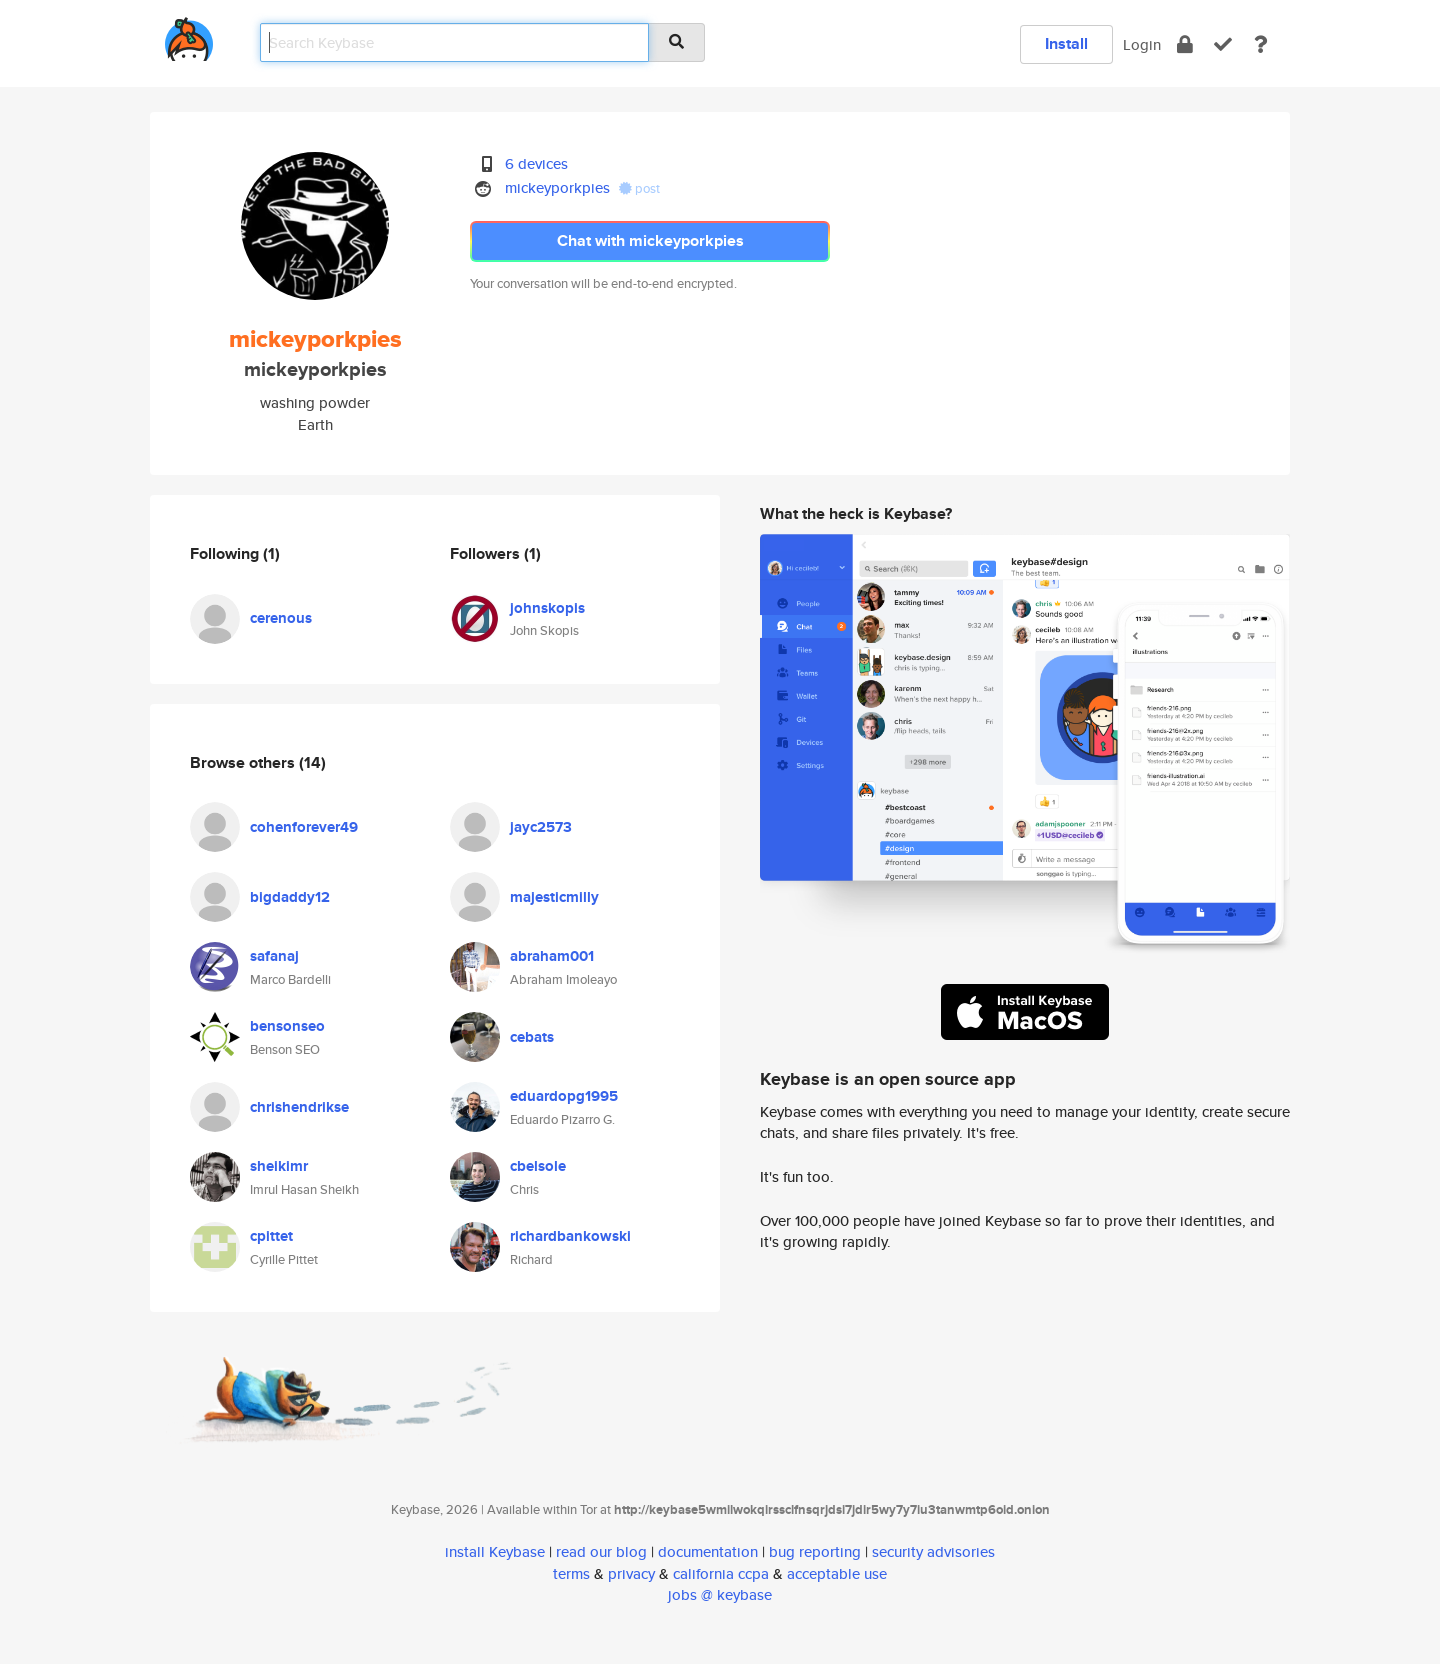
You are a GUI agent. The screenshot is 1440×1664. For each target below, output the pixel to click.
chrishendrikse (299, 1107)
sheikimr (279, 1166)
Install (1066, 43)
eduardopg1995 (564, 1096)
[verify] (1223, 44)
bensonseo (287, 1026)
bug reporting (815, 1551)
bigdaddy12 (290, 897)
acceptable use (837, 1573)
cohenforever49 (304, 827)
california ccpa (721, 1573)
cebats (532, 1037)
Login (1142, 44)
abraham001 (552, 956)
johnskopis (547, 608)
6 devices (536, 163)
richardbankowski (570, 1236)
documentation (708, 1551)
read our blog (601, 1551)
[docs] (1261, 44)
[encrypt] (1185, 44)
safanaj (274, 956)
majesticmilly (554, 897)
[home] (189, 35)
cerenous (281, 618)
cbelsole (538, 1166)
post (639, 188)
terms (571, 1573)
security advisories (933, 1551)
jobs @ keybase (720, 1594)
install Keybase (495, 1551)
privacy (631, 1573)
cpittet (271, 1236)
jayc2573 (541, 827)
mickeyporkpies (557, 187)
